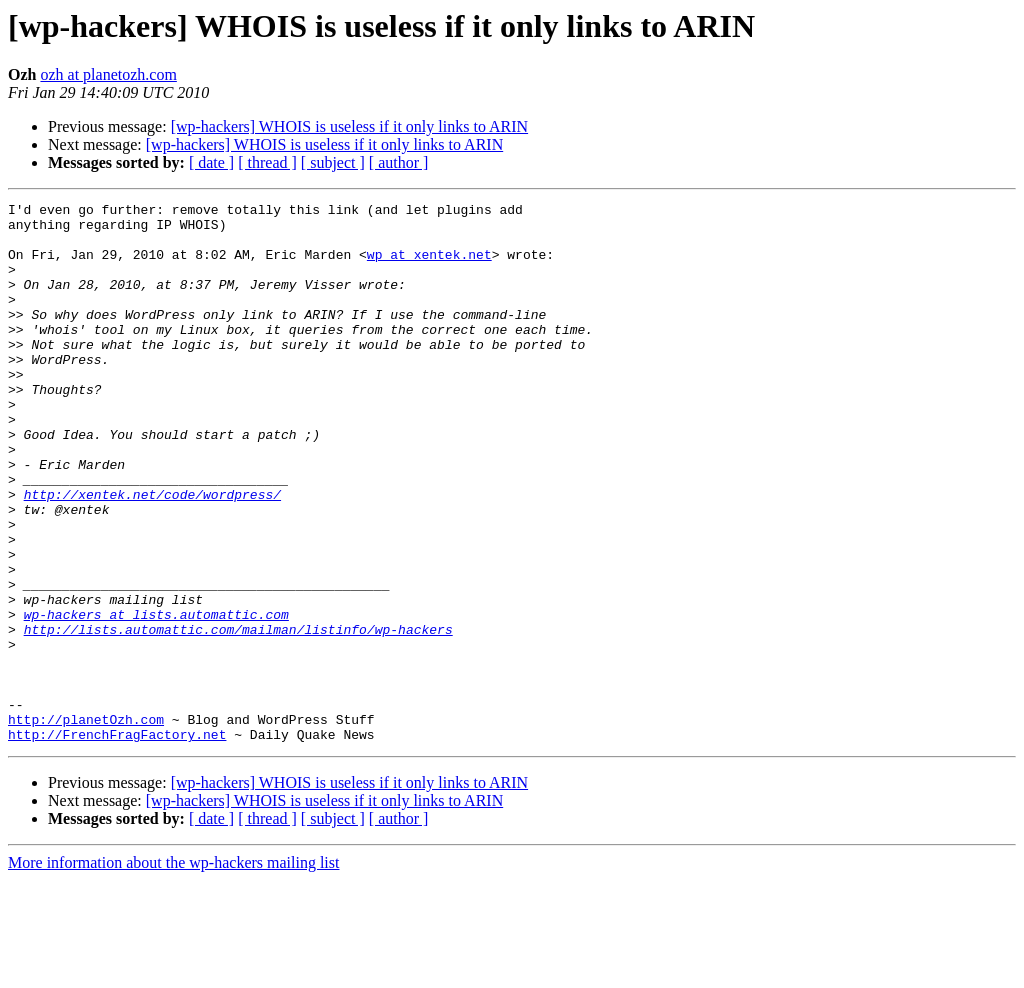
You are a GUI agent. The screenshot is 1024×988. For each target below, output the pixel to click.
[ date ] (211, 162)
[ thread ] (267, 162)
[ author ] (399, 162)
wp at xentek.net (429, 266)
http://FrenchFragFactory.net (117, 842)
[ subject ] (333, 162)
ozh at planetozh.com (108, 74)
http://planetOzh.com (86, 824)
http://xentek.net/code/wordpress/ (152, 554)
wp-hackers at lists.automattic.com (156, 698)
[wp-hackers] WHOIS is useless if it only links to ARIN (349, 126)
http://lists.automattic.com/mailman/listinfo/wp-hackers (238, 716)
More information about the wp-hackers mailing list (173, 970)
